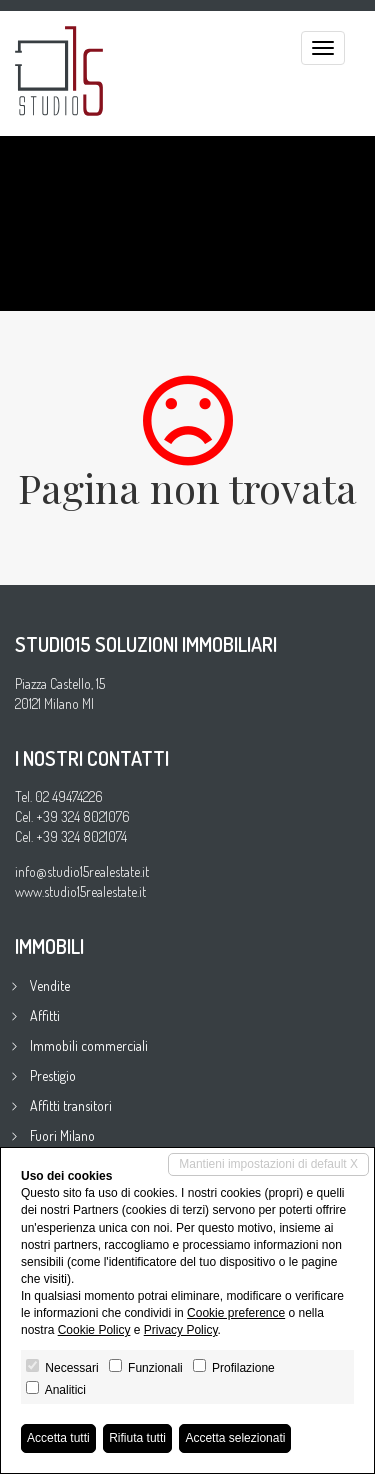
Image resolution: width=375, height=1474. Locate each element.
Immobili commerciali (89, 1045)
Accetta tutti (58, 1438)
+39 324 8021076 (83, 816)
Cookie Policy (94, 1330)
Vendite (50, 985)
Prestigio (53, 1075)
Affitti (45, 1015)
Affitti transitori (71, 1105)
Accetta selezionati (235, 1438)
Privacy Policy (181, 1330)
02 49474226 (69, 796)
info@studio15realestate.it (82, 871)
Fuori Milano (62, 1135)
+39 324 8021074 (81, 836)
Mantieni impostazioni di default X (268, 1164)
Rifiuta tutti (137, 1438)
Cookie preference (236, 1313)
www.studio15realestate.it (80, 891)
